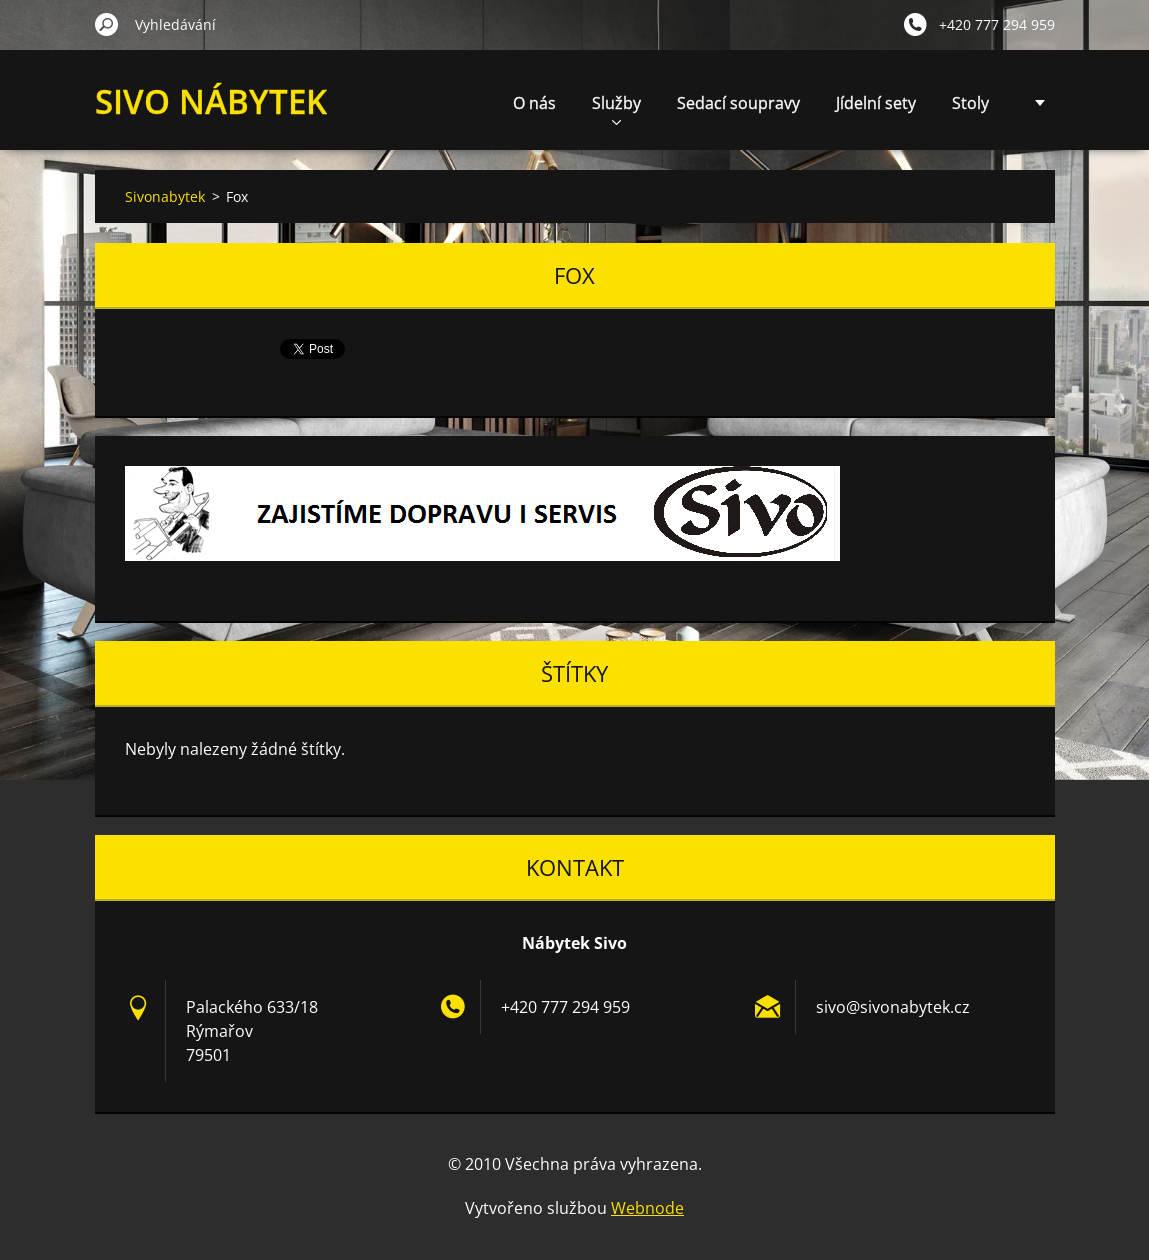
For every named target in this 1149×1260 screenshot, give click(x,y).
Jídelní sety (876, 103)
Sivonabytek (165, 196)
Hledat (107, 24)
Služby (616, 108)
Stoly (970, 103)
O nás (534, 103)
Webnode (647, 1208)
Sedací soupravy (738, 103)
